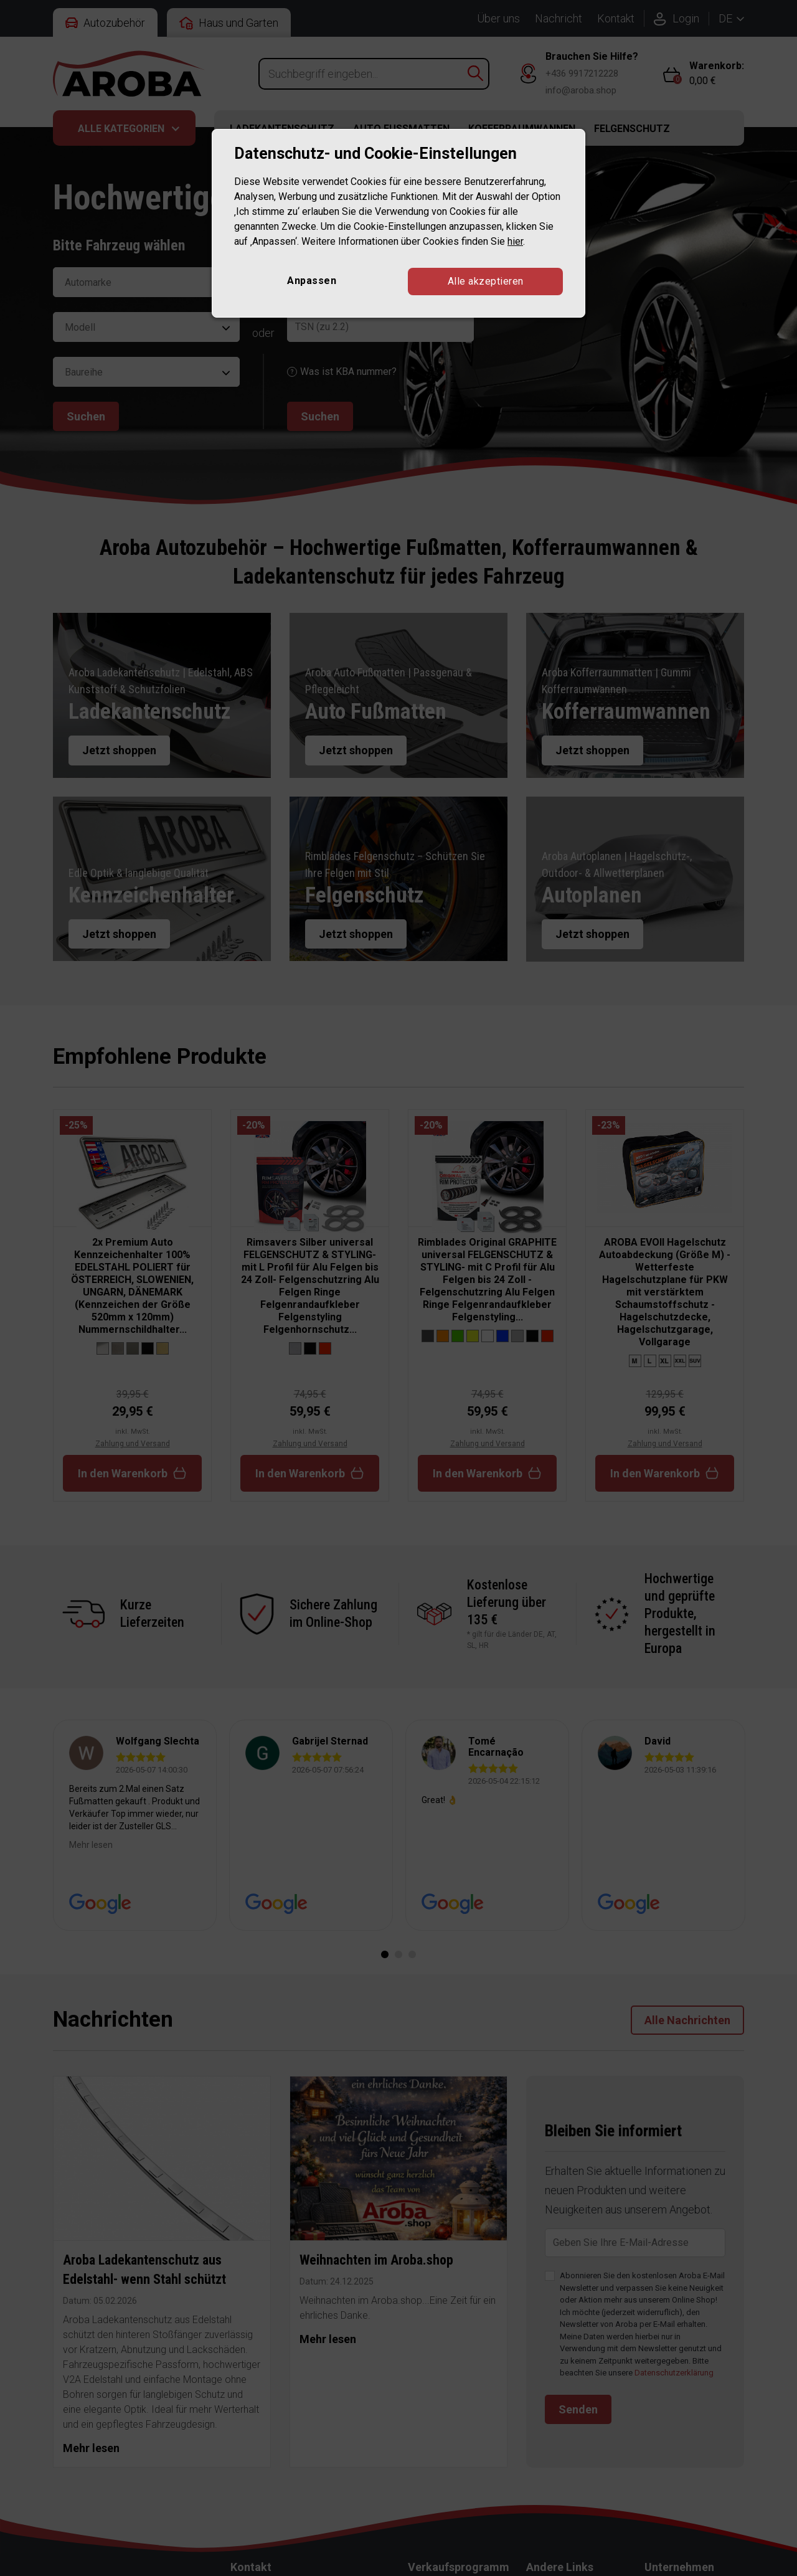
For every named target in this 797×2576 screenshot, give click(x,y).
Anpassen (311, 280)
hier (515, 241)
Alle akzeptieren (486, 281)
